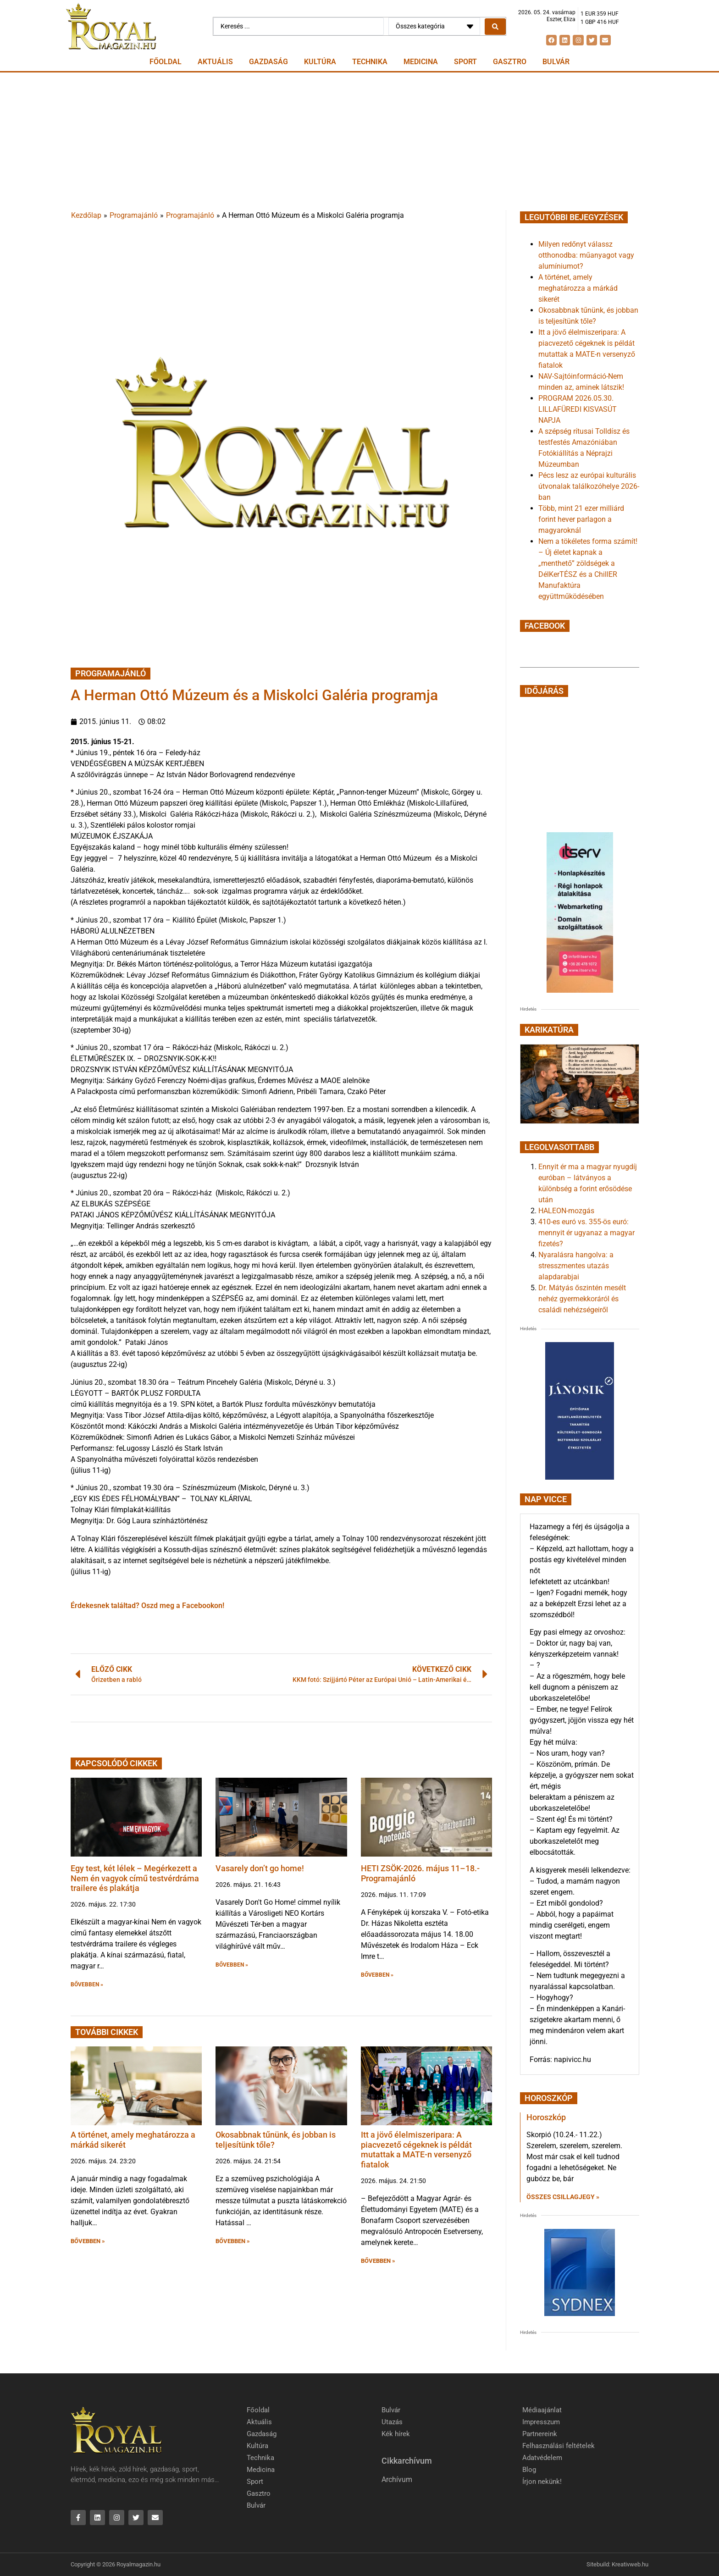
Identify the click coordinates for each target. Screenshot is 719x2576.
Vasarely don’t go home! (260, 1868)
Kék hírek (396, 2434)
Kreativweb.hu (630, 2564)
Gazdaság (268, 61)
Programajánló (134, 215)
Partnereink (539, 2434)
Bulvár (556, 61)
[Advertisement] (359, 141)
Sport (465, 61)
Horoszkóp (546, 2117)
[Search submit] (495, 26)
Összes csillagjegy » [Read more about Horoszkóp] (562, 2196)
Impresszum (541, 2422)
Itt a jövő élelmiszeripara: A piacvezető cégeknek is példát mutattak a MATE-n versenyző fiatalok (416, 2149)
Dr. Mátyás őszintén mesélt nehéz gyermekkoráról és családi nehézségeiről (582, 1298)
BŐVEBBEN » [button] (87, 1984)
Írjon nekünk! (542, 2481)
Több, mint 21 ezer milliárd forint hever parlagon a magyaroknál (581, 519)
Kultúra (320, 61)
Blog (529, 2469)
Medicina (421, 61)
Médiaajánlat (542, 2410)
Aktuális (215, 61)
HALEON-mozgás (566, 1210)
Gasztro (509, 61)
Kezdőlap (86, 215)
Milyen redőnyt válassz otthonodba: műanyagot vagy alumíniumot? (586, 255)
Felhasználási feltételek (558, 2446)
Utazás (392, 2422)
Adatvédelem (542, 2458)
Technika (369, 61)
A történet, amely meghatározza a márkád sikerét (578, 288)
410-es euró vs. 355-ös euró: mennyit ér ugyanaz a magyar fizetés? (586, 1232)
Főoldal (165, 61)
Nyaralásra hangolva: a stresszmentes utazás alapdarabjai (576, 1265)
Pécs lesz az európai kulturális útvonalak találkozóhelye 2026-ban (588, 486)
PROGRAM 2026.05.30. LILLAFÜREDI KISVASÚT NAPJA (577, 409)
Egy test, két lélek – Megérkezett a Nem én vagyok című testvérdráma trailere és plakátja (135, 1878)
